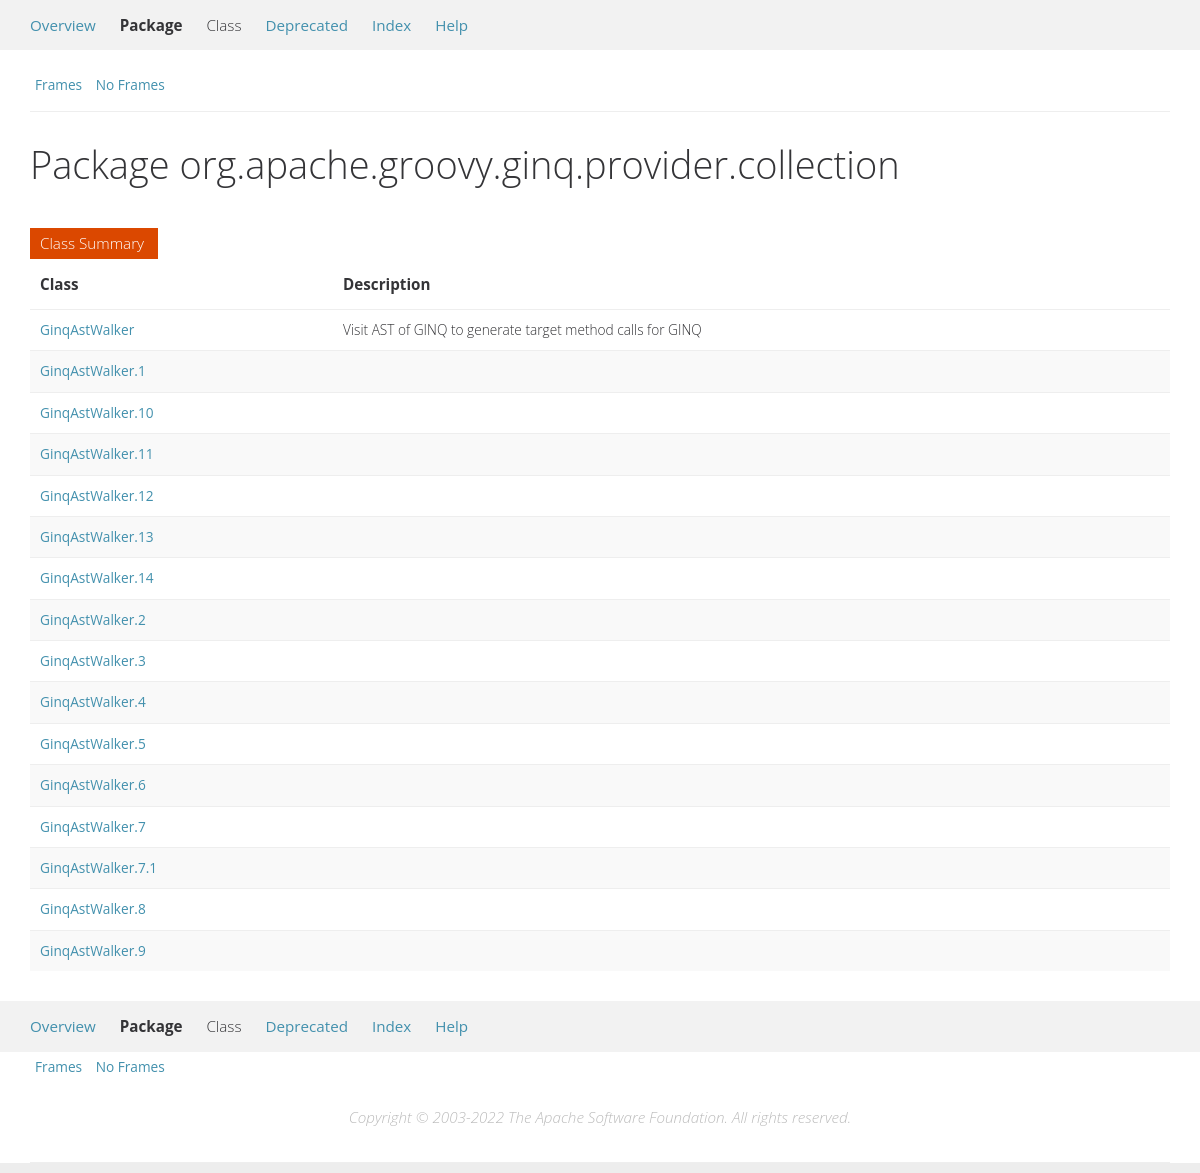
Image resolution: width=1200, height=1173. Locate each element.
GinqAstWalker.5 (93, 743)
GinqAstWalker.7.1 (98, 867)
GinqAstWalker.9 (93, 950)
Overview (63, 25)
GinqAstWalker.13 (97, 536)
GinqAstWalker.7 (93, 826)
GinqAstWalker (87, 329)
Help (451, 25)
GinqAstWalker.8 (93, 908)
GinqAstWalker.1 (93, 370)
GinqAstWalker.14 (97, 577)
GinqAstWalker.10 (97, 412)
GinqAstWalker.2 (93, 619)
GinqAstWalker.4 (93, 701)
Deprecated (306, 25)
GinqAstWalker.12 (97, 495)
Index (391, 25)
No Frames (130, 84)
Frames (58, 84)
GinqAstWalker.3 (93, 660)
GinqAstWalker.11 (97, 453)
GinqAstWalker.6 (93, 784)
